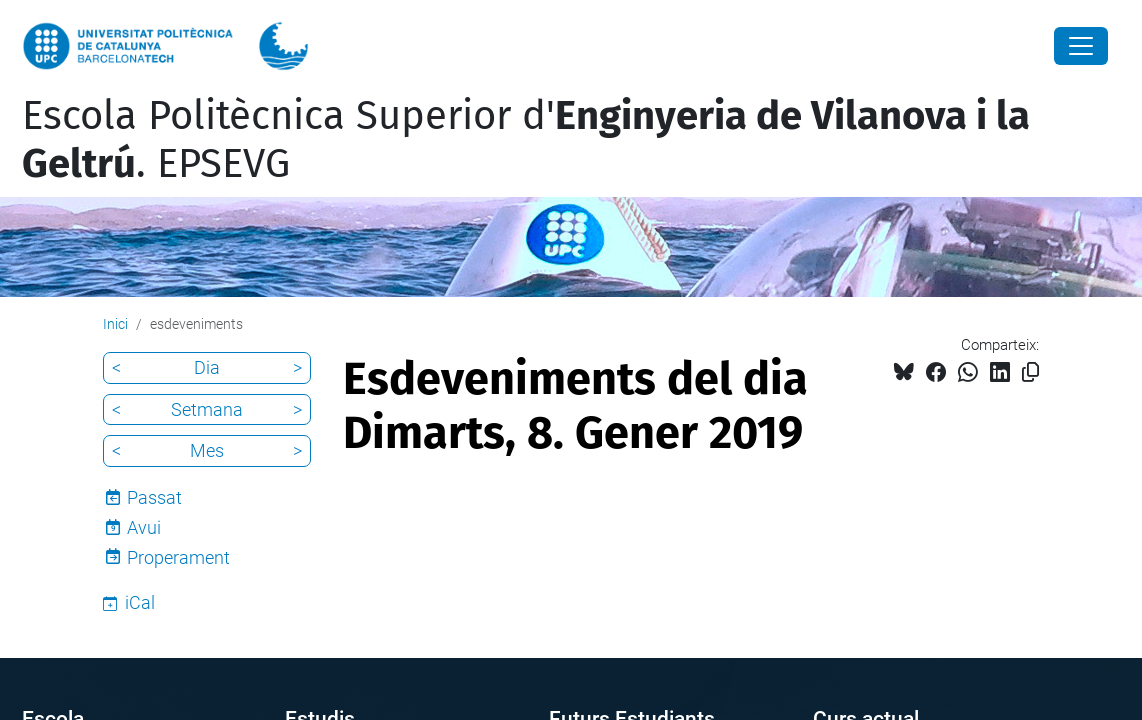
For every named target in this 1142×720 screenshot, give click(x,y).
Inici (115, 324)
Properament (178, 557)
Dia (207, 367)
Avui (144, 527)
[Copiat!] (1030, 372)
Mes (207, 450)
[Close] (1081, 46)
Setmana (207, 409)
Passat (154, 497)
